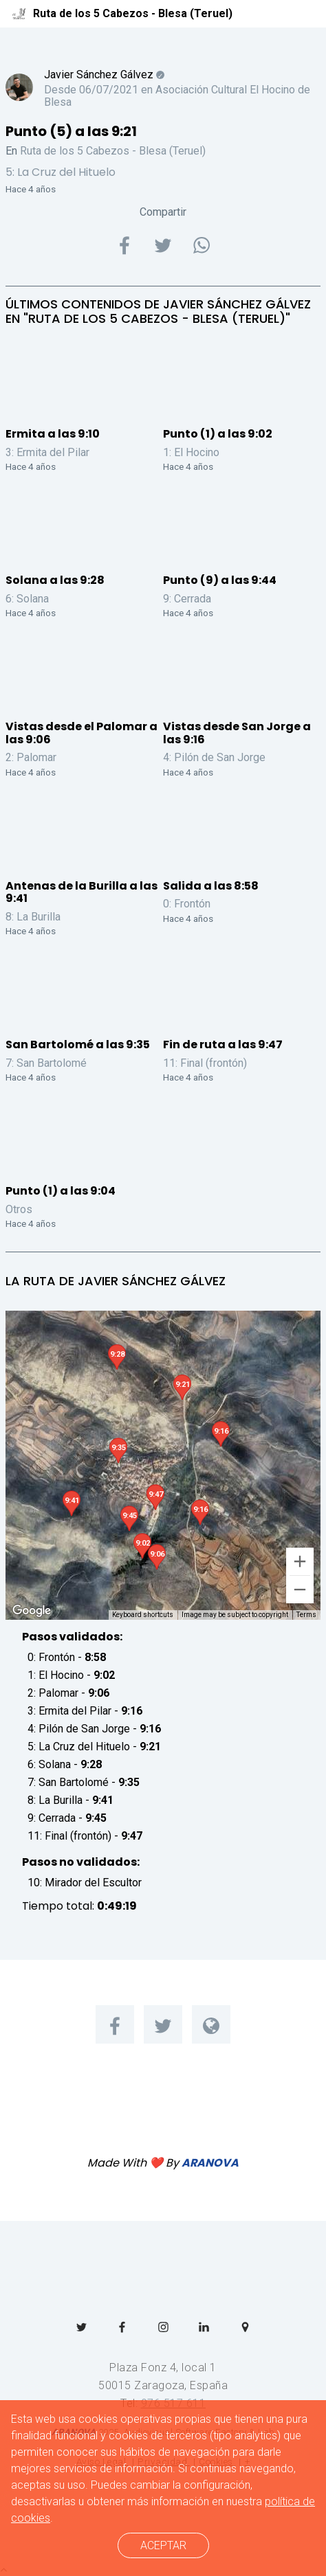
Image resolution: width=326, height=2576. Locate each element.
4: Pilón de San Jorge (214, 757)
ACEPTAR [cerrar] (163, 2545)
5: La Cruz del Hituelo (61, 172)
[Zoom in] (300, 1561)
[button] (182, 1387)
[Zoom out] (300, 1589)
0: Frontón (186, 903)
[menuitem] (115, 2024)
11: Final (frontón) (205, 1063)
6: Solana (27, 598)
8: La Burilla (33, 916)
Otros (19, 1209)
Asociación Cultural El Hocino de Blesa (177, 96)
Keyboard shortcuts (142, 1614)
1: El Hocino (191, 452)
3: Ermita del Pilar (47, 452)
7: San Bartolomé (46, 1063)
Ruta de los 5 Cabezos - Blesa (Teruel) (113, 150)
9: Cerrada (187, 598)
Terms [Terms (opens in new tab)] (306, 1614)
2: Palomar (31, 757)
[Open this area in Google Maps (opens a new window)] (31, 1611)
